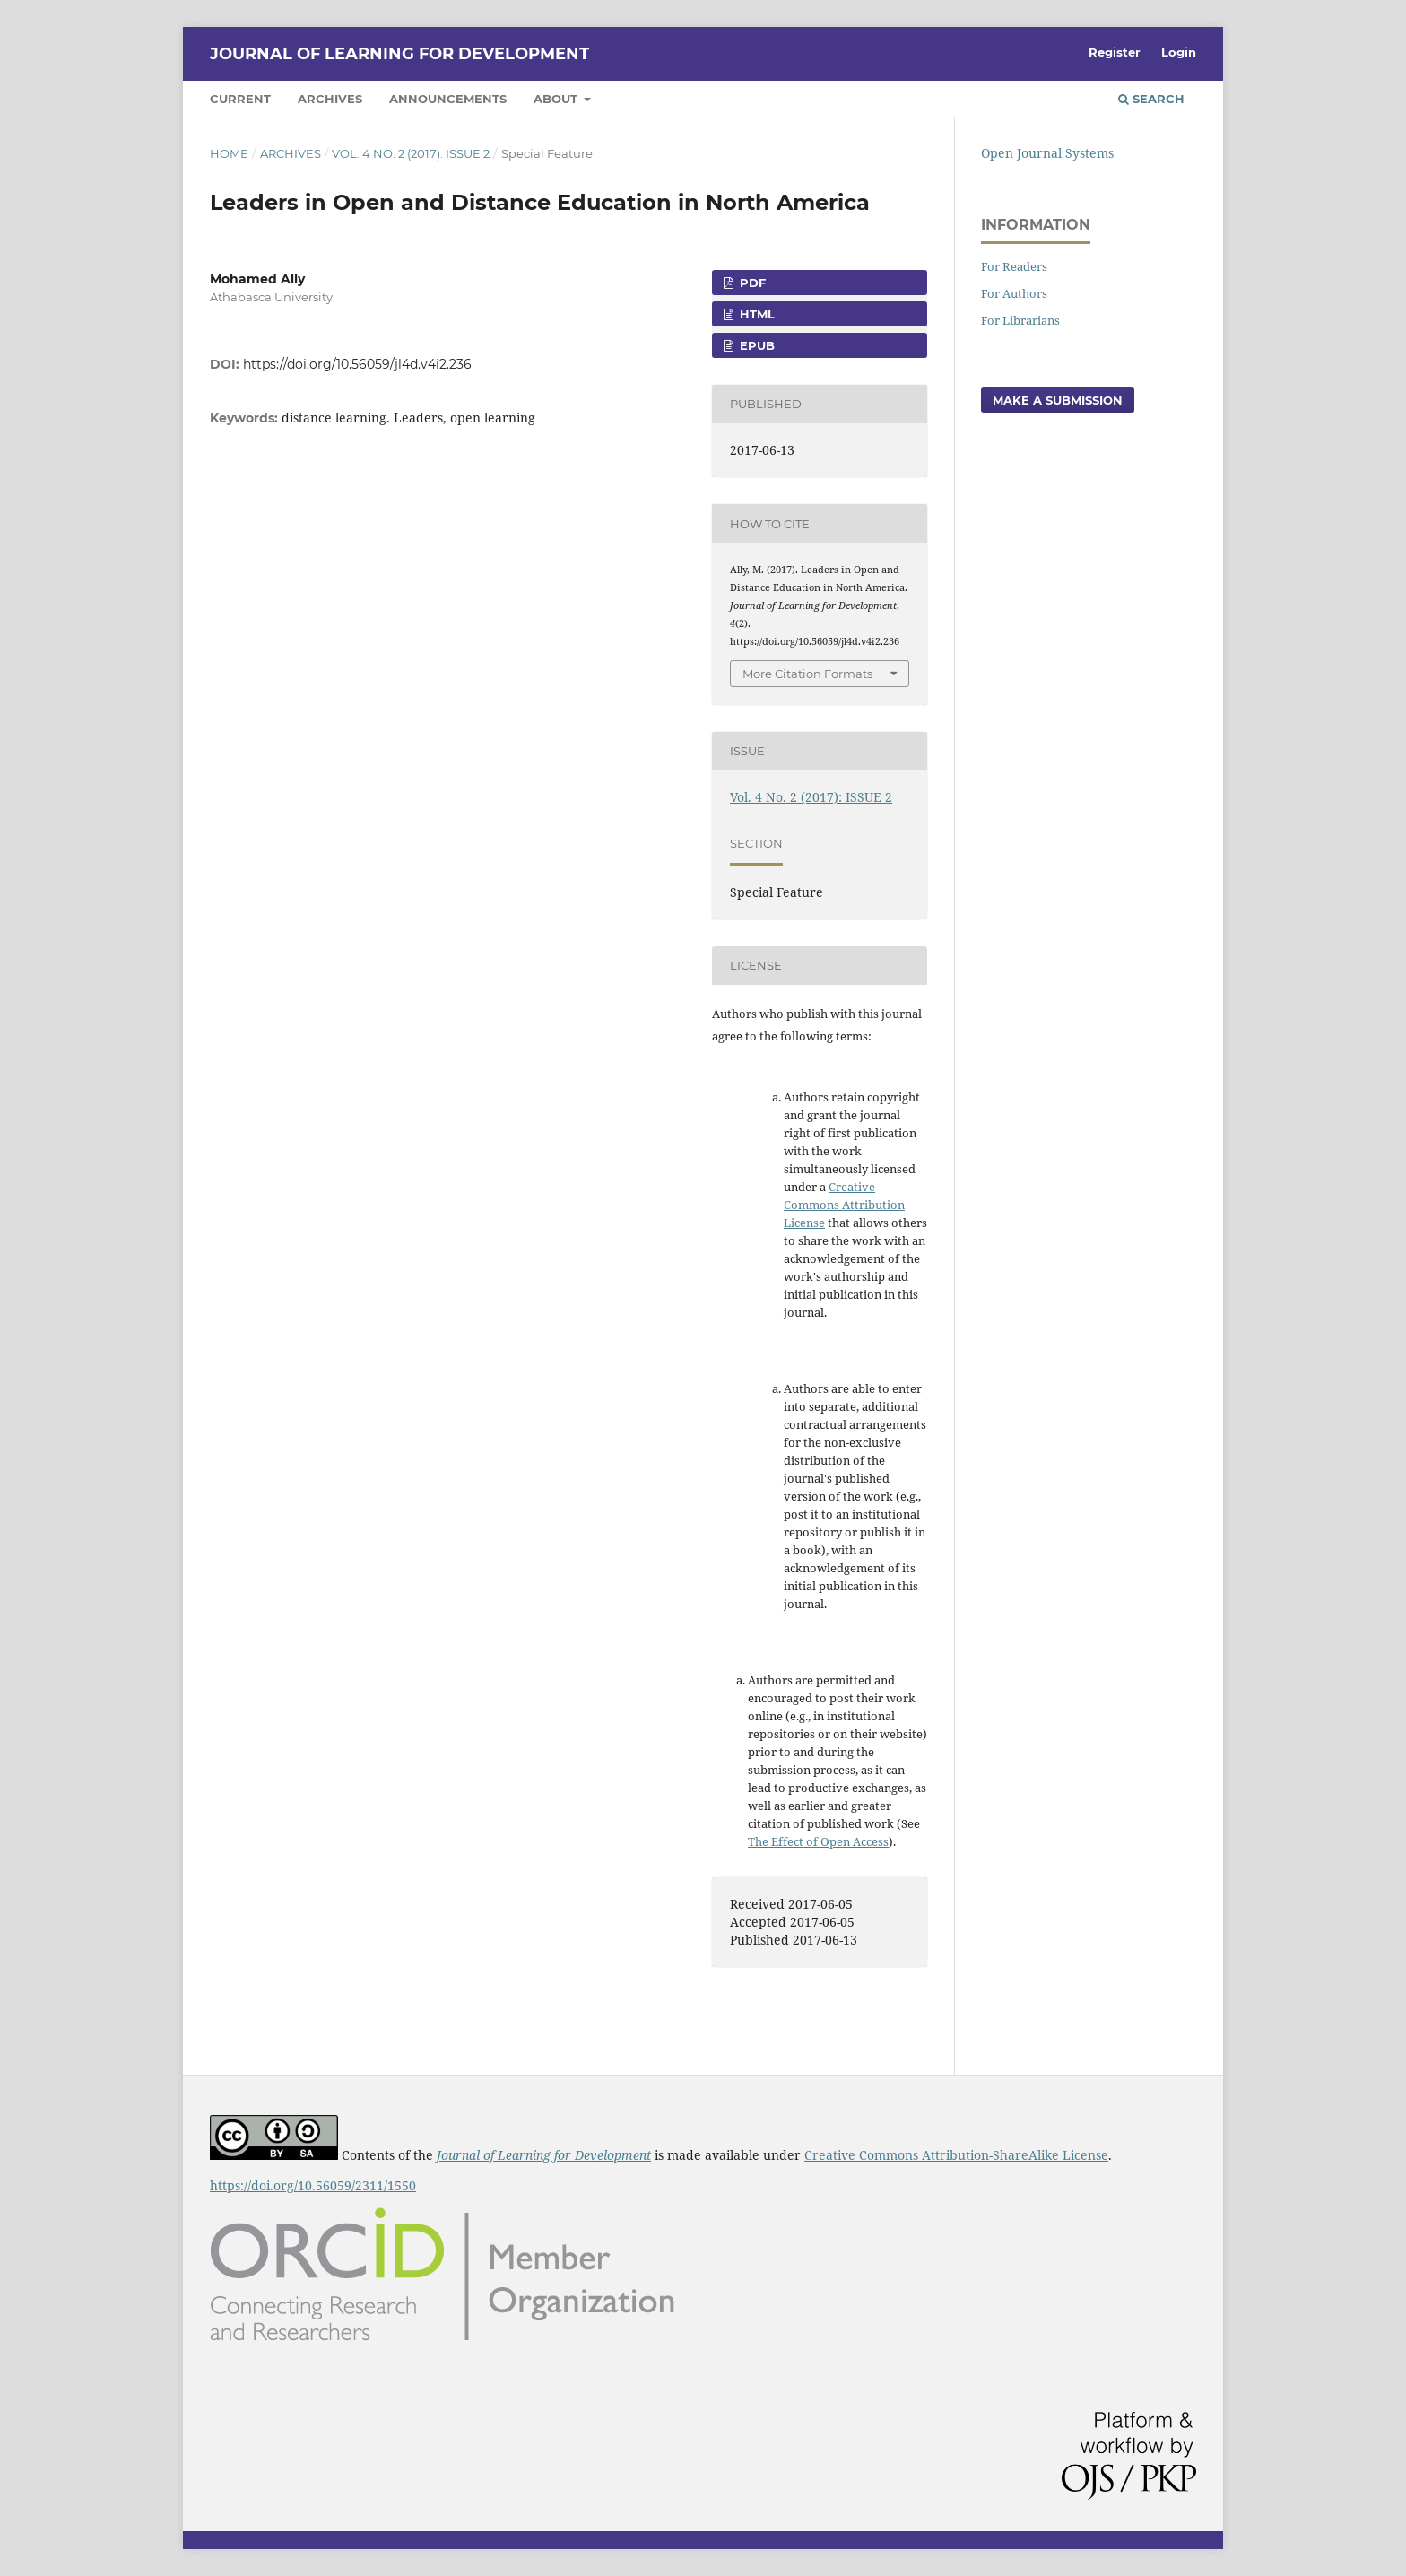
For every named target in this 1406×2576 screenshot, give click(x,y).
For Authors (1014, 293)
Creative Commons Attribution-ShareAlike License (956, 2154)
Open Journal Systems (1047, 152)
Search (1151, 98)
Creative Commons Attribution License (844, 1205)
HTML (755, 314)
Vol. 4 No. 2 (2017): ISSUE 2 (411, 153)
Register (1115, 52)
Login (1178, 52)
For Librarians (1020, 320)
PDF (751, 282)
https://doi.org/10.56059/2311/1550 (313, 2185)
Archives (330, 98)
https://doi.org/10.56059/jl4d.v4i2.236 (357, 364)
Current (240, 98)
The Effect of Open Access (818, 1841)
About (557, 98)
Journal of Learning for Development (399, 54)
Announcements (448, 98)
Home (229, 153)
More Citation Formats (807, 673)
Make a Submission (1058, 400)
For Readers (1014, 266)
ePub (755, 345)
